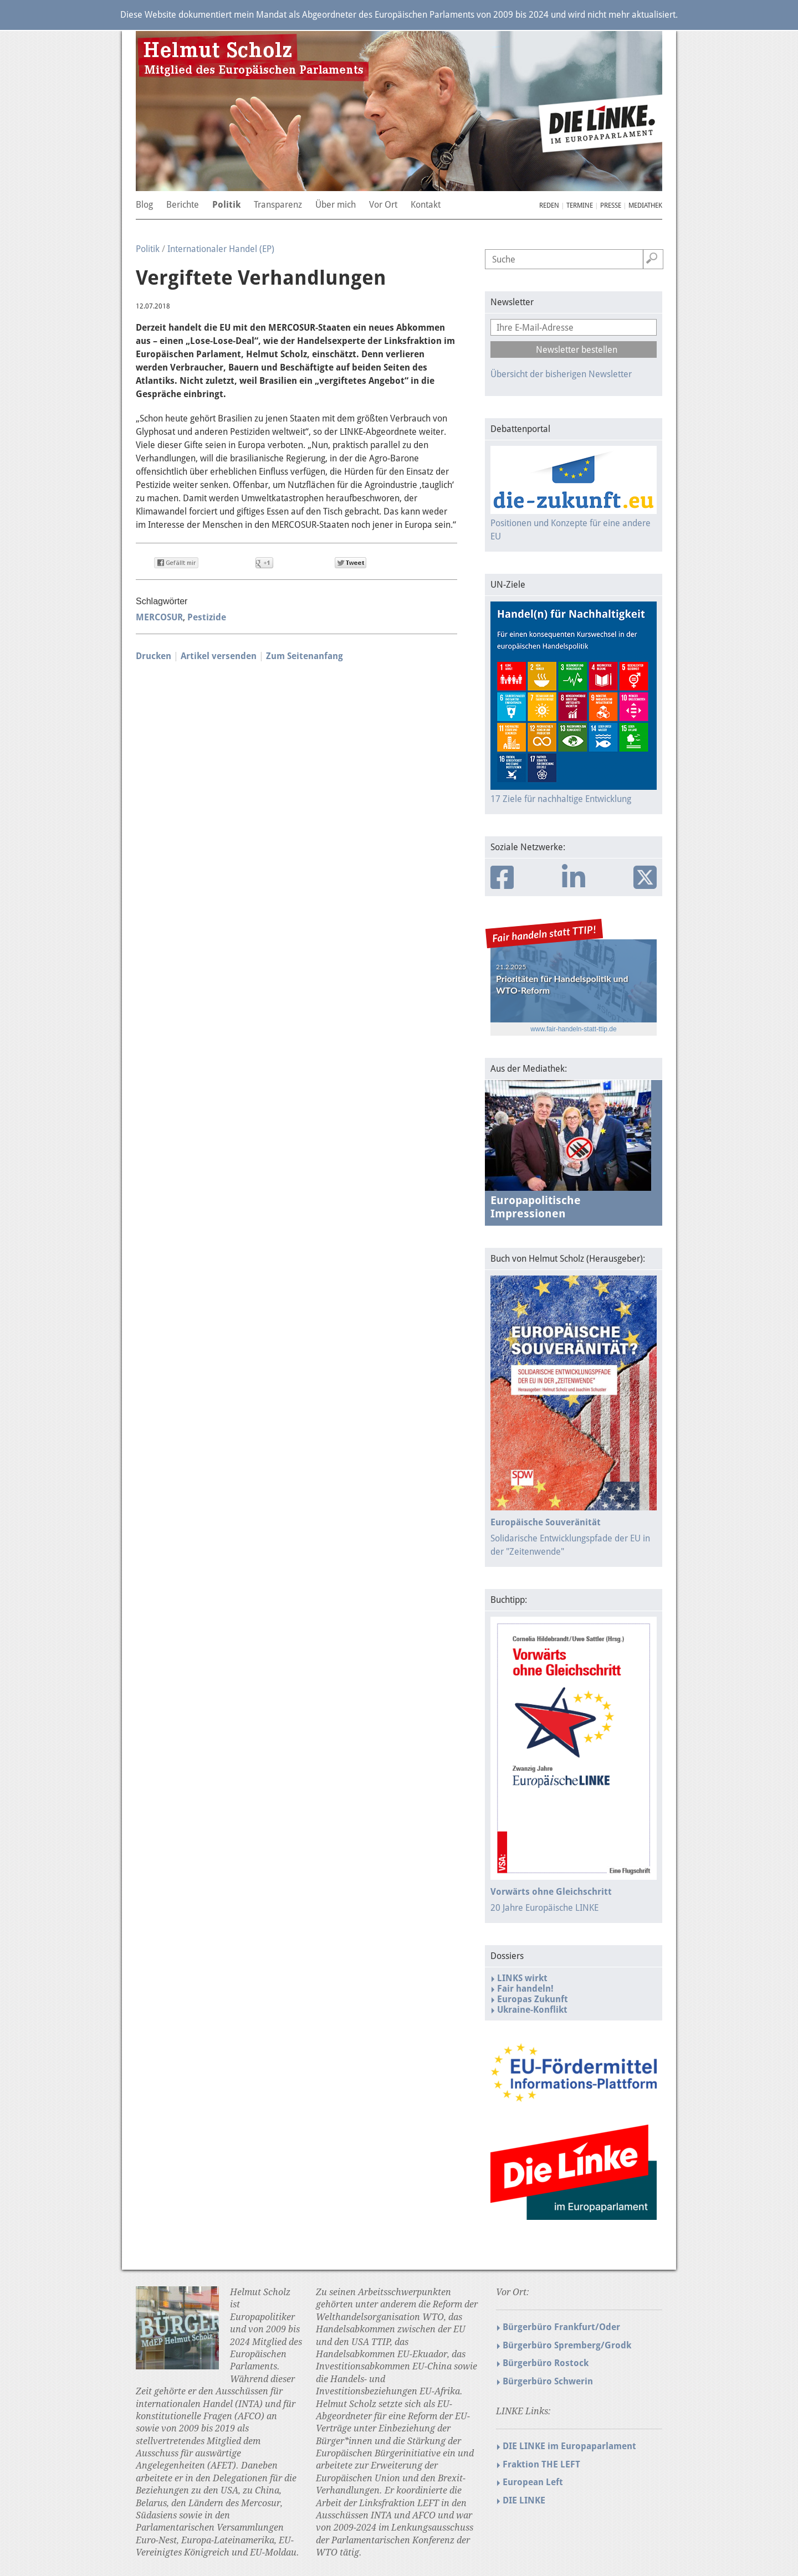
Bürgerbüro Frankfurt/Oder (561, 2327)
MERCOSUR (159, 617)
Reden (549, 205)
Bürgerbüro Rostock (546, 2363)
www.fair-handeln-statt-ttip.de (573, 1029)
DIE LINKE (524, 2500)
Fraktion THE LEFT (541, 2464)
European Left (533, 2482)
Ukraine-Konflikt (532, 2009)
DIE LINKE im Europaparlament (569, 2446)
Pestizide (206, 617)
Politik (148, 249)
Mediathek (645, 205)
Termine (579, 205)
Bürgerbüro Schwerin (548, 2381)
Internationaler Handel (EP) (220, 249)
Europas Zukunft (532, 1999)
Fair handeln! (525, 1988)
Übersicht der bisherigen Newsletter (561, 374)
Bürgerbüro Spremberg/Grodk (567, 2345)
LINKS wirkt (522, 1978)
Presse (610, 205)
